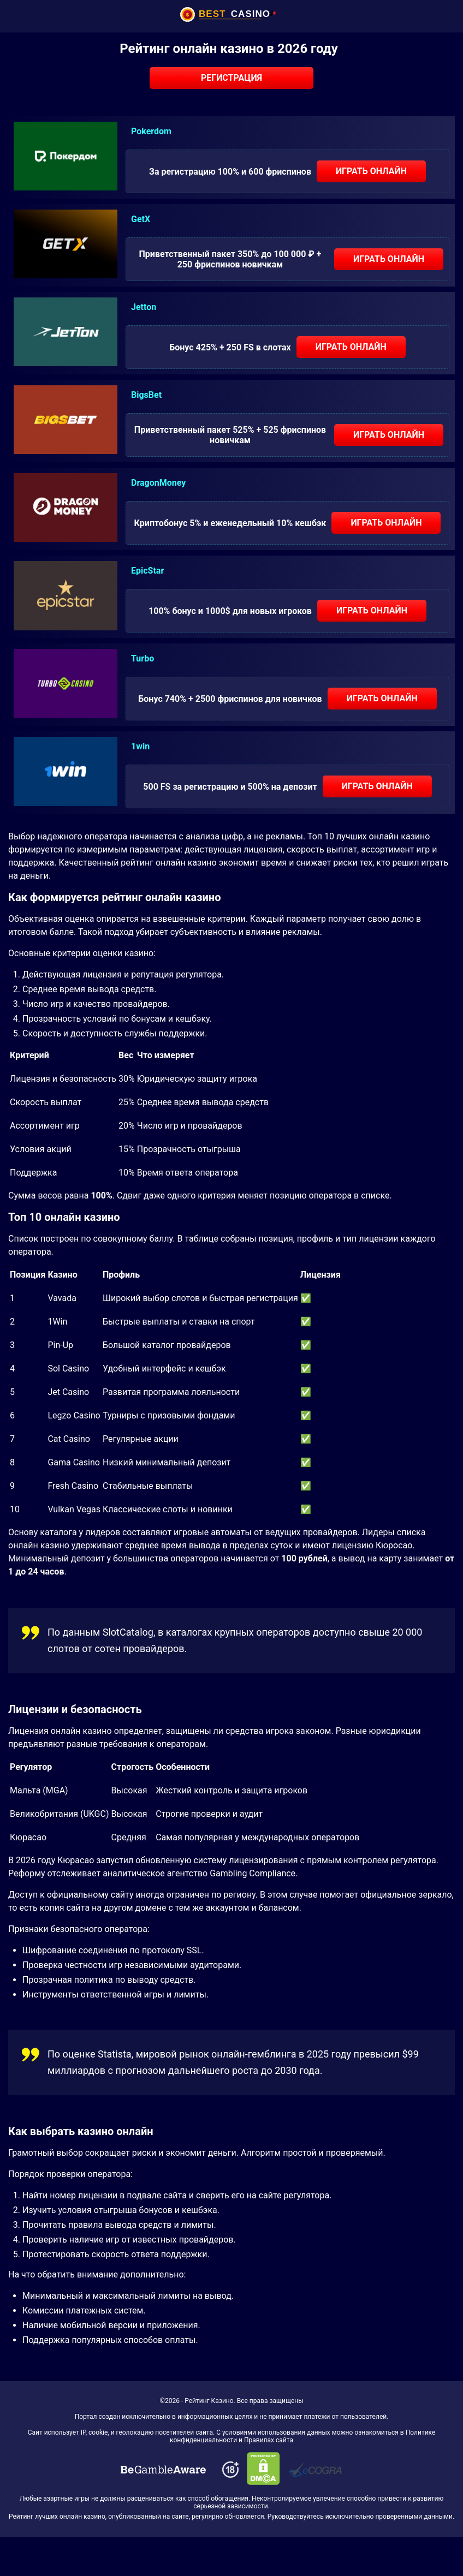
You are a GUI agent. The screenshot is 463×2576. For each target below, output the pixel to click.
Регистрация (231, 78)
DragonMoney (158, 483)
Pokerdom (151, 131)
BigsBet (146, 395)
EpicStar (147, 570)
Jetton (143, 307)
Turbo (142, 658)
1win (140, 746)
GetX (140, 219)
